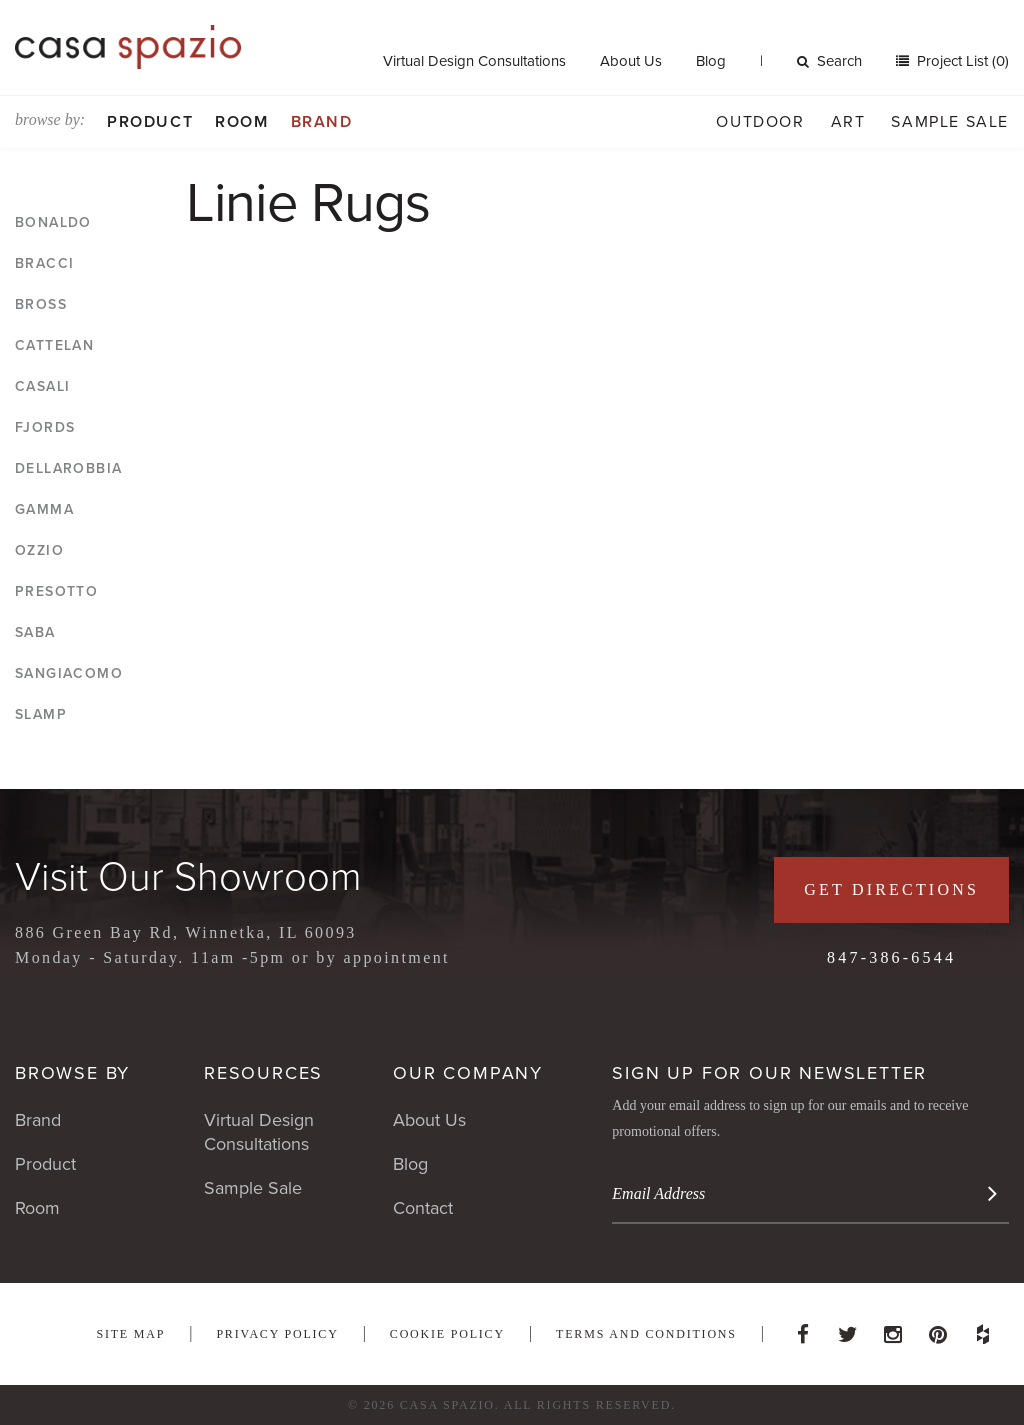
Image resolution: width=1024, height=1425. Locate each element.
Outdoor (760, 122)
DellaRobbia (68, 468)
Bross (41, 304)
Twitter (848, 1329)
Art (848, 122)
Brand (322, 122)
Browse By (72, 1073)
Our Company (468, 1073)
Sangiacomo (69, 673)
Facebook (803, 1329)
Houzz (983, 1329)
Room (241, 122)
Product (150, 122)
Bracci (44, 263)
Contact (423, 1208)
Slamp (41, 714)
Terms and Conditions (646, 1334)
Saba (35, 632)
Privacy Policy (277, 1334)
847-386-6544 (891, 957)
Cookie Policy (447, 1334)
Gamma (44, 509)
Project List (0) (961, 61)
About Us (631, 61)
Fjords (45, 427)
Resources (263, 1073)
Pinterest (938, 1329)
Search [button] (829, 61)
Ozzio (39, 550)
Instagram (893, 1329)
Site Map (130, 1334)
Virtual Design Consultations (474, 61)
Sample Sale (950, 122)
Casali (42, 386)
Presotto (56, 591)
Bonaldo (53, 222)
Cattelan (54, 345)
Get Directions (891, 889)
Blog (711, 61)
